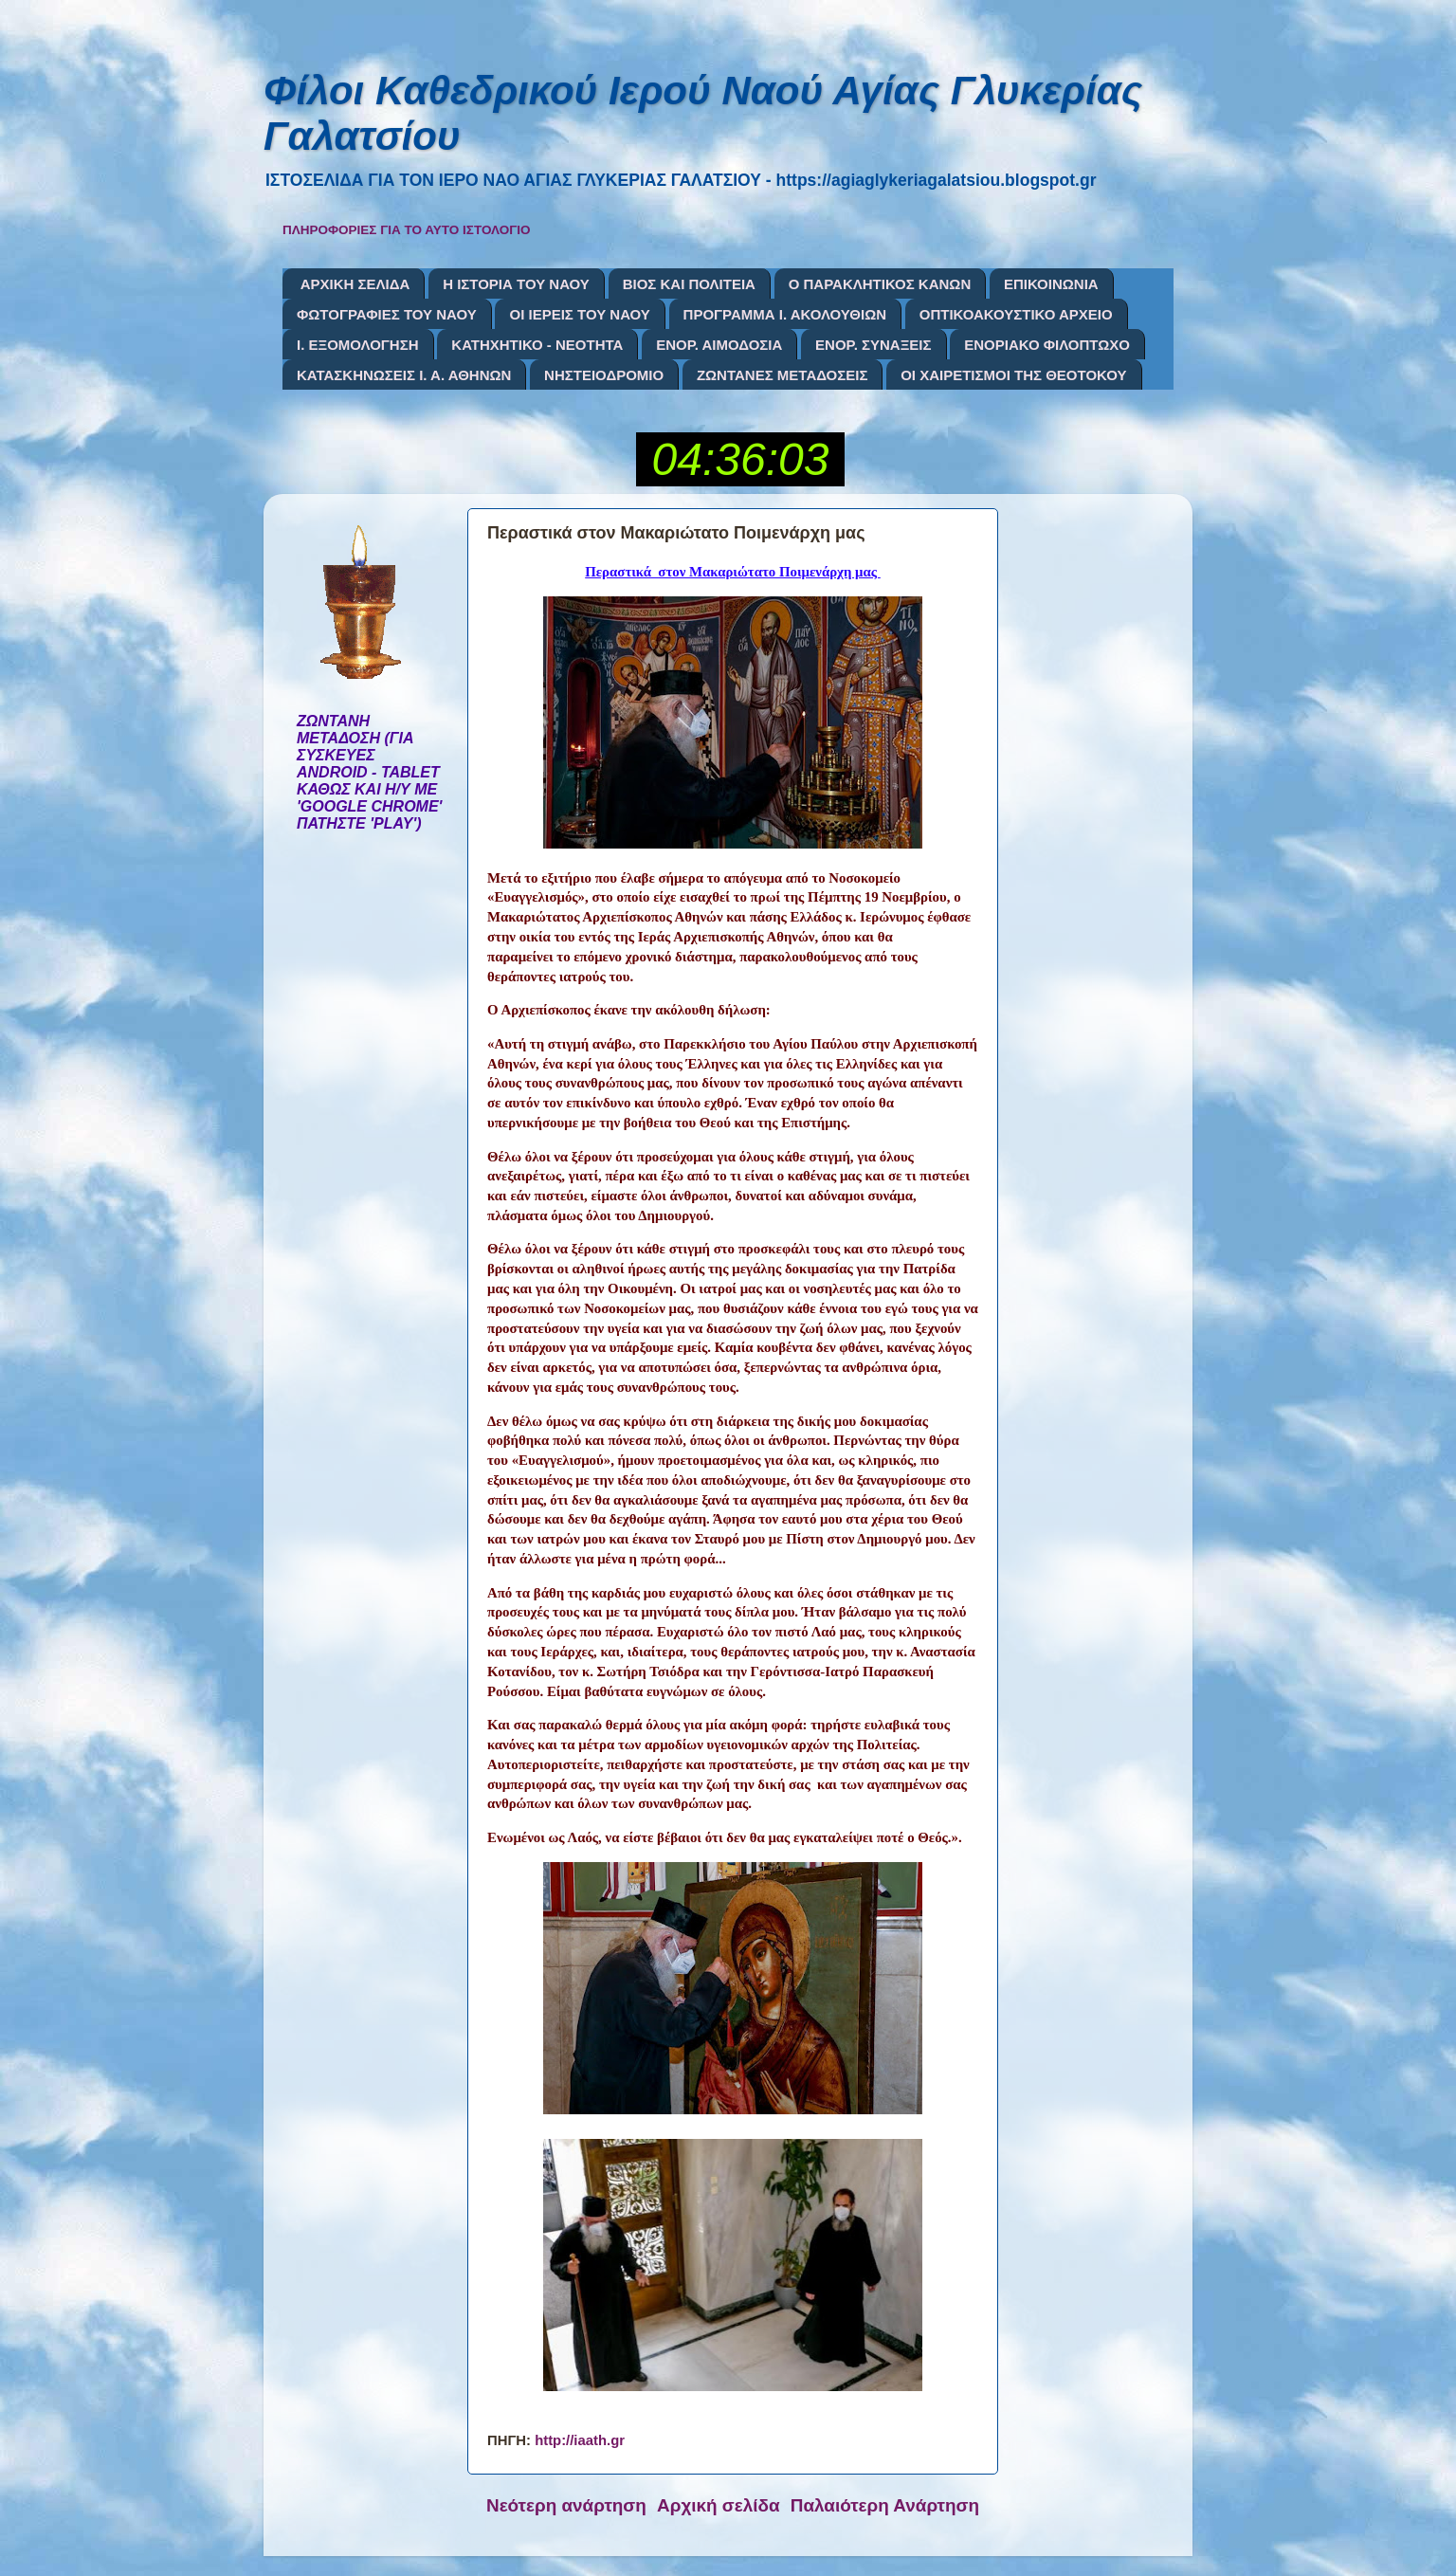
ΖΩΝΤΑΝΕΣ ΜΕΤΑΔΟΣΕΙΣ (782, 375)
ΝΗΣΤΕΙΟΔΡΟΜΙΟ (604, 375)
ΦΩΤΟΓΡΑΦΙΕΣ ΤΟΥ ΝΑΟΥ (387, 314)
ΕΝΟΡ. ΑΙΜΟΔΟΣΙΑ (719, 345)
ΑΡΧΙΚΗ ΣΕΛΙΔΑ (355, 284)
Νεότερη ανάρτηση (566, 2505)
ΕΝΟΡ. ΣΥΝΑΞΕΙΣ (873, 345)
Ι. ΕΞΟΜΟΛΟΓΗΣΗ (358, 345)
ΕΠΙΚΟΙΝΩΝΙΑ (1051, 284)
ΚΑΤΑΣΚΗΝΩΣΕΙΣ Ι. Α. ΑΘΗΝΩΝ (404, 375)
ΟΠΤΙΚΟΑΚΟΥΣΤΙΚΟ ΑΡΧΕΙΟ (1016, 314)
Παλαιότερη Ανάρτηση (885, 2505)
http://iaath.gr (580, 2440)
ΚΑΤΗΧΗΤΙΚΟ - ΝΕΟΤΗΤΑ (537, 345)
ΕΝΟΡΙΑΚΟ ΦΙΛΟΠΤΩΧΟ (1047, 345)
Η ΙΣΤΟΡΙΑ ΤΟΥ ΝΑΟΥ (516, 284)
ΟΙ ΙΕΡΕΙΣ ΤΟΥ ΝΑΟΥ (579, 314)
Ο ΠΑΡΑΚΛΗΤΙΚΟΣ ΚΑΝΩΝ (880, 284)
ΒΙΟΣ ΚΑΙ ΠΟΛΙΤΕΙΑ (689, 284)
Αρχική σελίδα (718, 2505)
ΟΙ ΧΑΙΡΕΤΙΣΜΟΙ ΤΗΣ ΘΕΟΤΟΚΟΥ (1013, 375)
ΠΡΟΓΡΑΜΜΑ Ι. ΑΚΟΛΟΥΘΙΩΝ (784, 314)
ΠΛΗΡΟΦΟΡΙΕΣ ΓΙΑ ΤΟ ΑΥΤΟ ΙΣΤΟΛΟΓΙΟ (406, 230)
